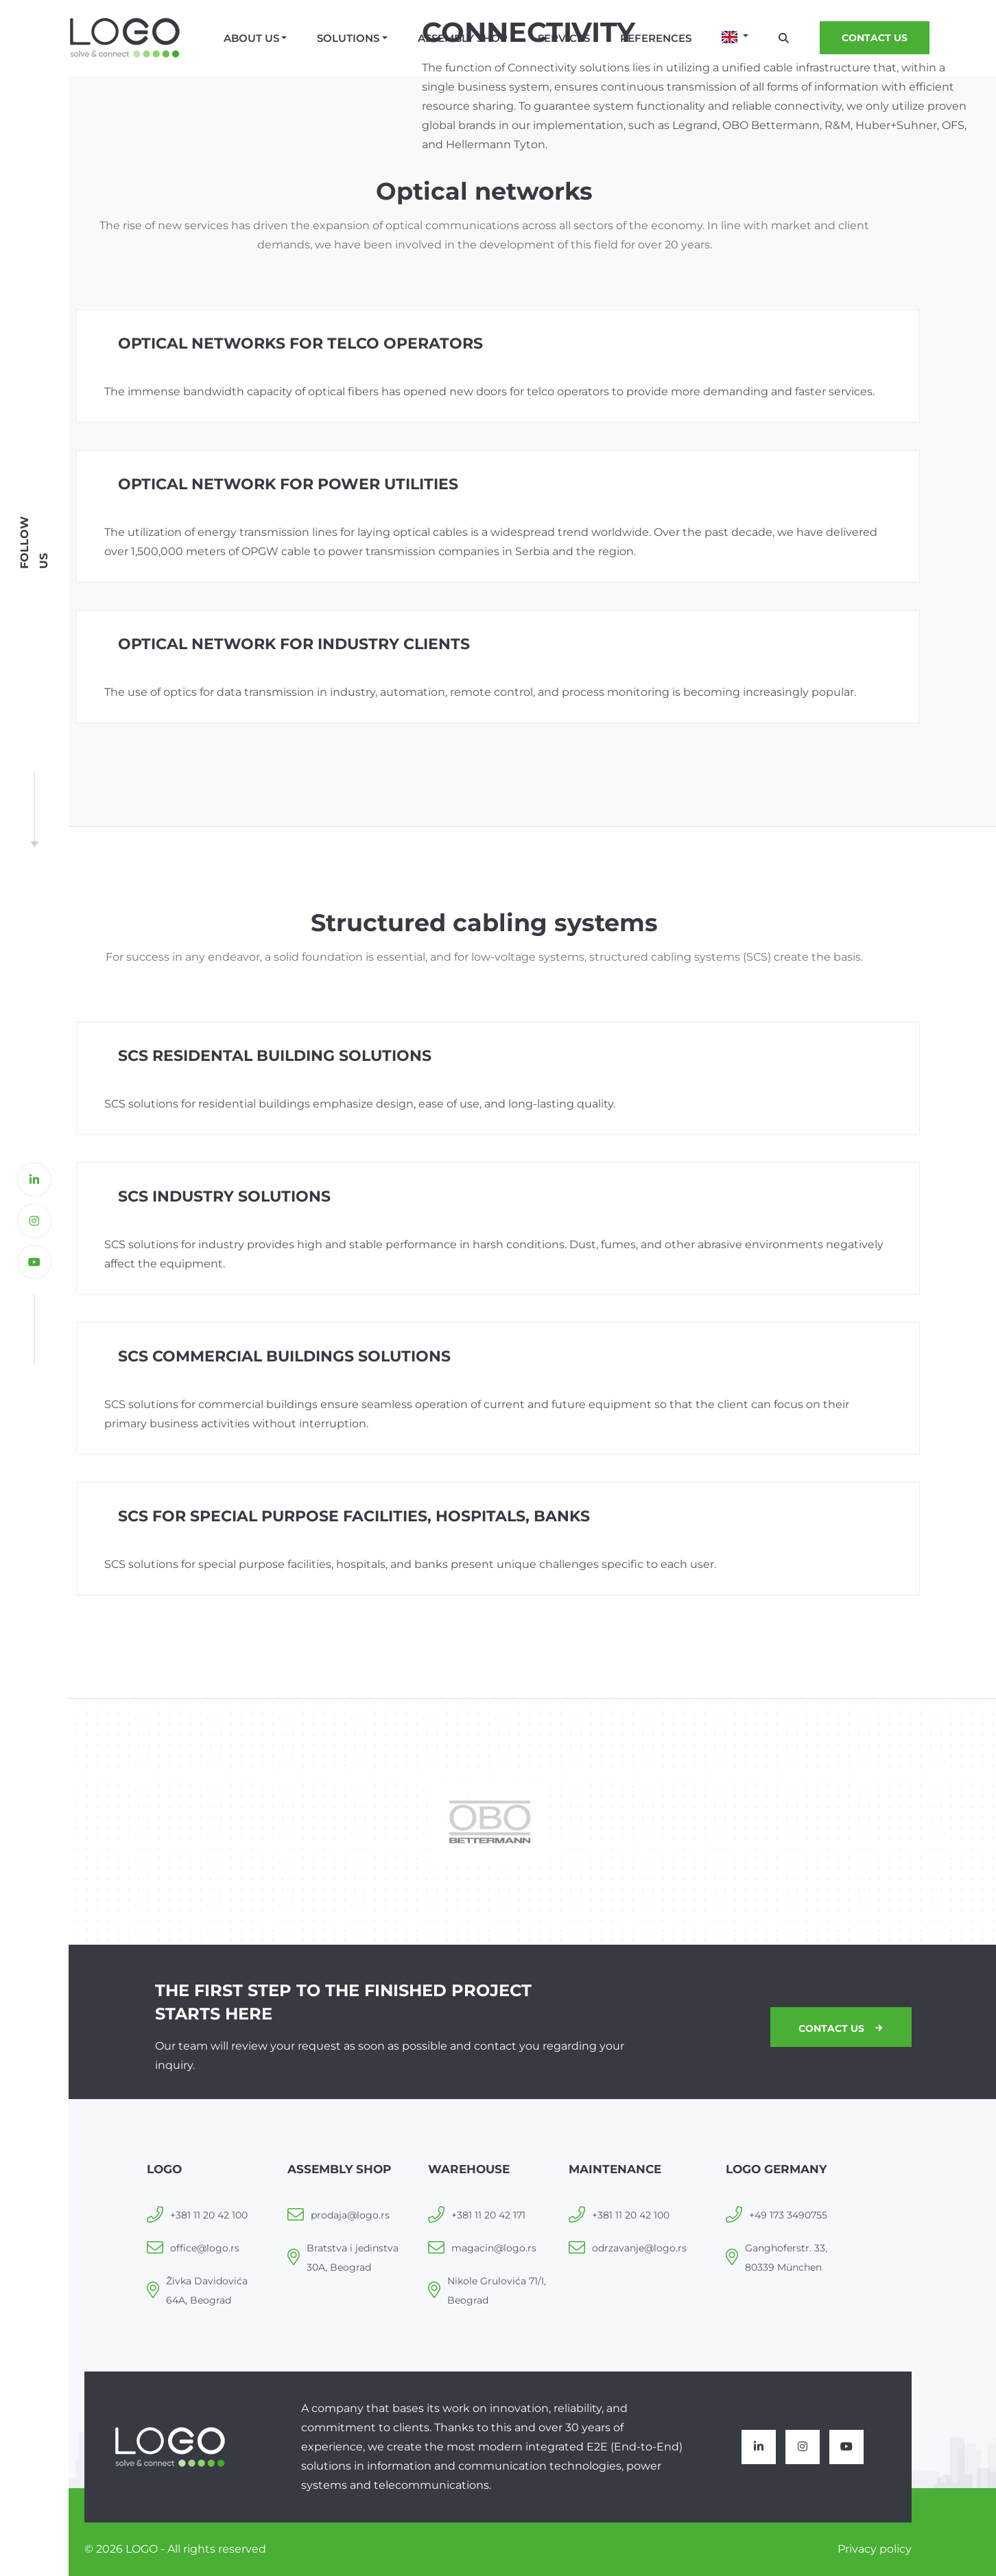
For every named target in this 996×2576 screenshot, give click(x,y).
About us (251, 38)
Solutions (348, 38)
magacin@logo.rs (493, 2248)
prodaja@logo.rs (350, 2215)
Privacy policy (875, 2548)
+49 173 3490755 (788, 2215)
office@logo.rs (204, 2248)
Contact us (838, 2028)
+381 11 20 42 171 (488, 2215)
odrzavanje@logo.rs (639, 2248)
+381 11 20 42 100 (209, 2215)
